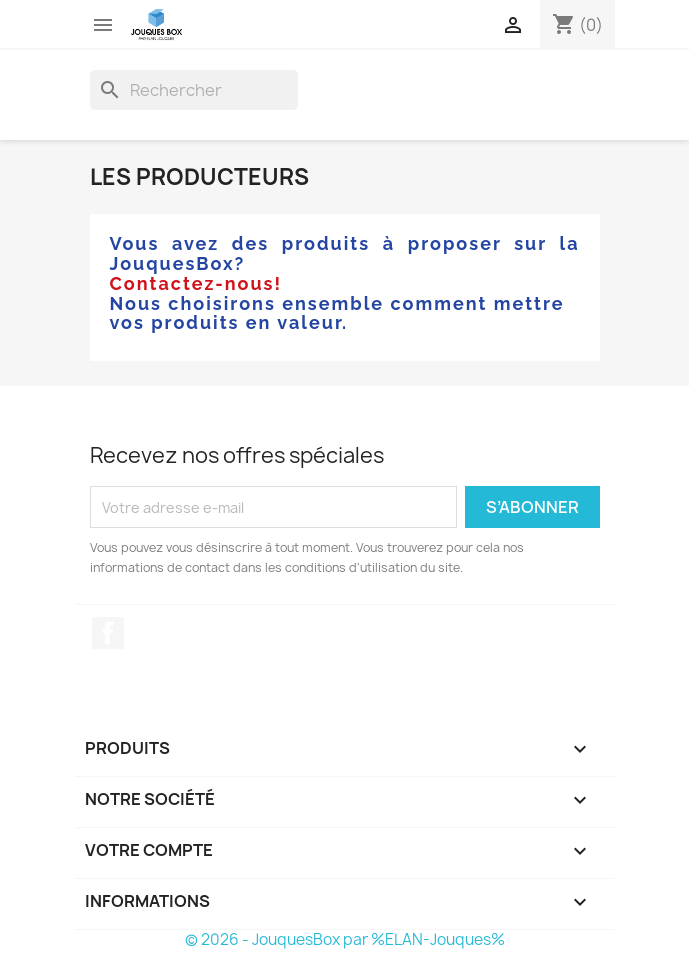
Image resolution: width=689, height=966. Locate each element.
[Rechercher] (194, 90)
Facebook (108, 633)
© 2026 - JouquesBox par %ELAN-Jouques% (345, 939)
